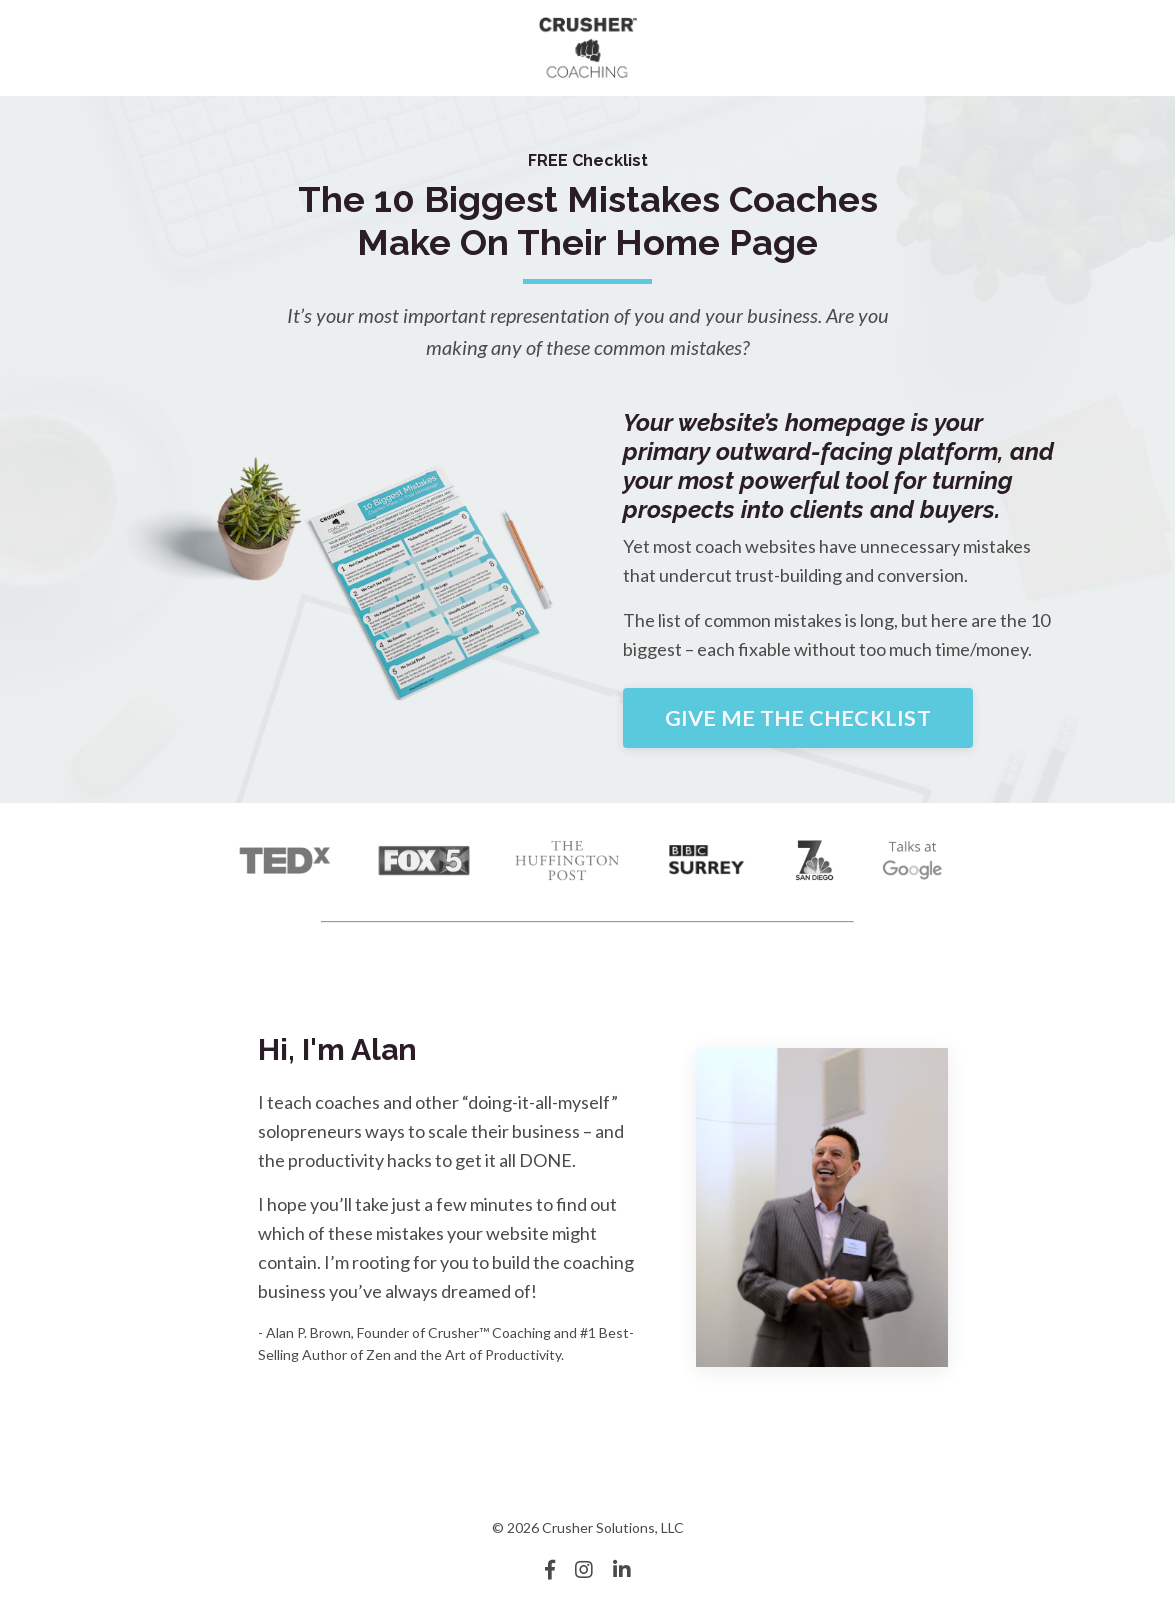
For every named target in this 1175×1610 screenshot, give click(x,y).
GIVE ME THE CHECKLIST (798, 718)
